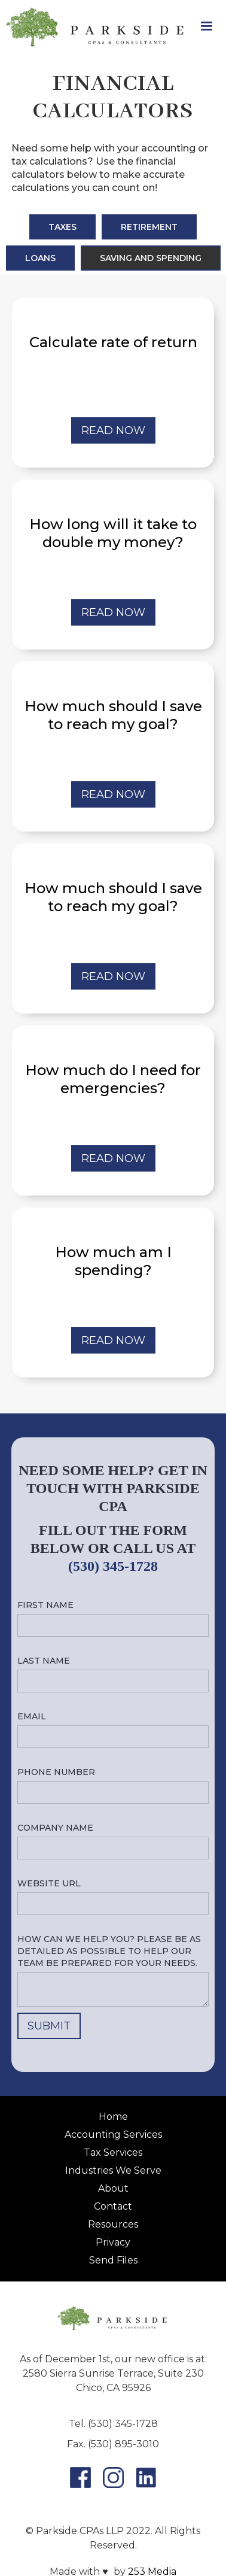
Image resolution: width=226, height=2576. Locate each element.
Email (31, 1716)
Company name (55, 1827)
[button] (206, 26)
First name (45, 1605)
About (113, 2188)
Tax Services (113, 2152)
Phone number (56, 1772)
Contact (113, 2206)
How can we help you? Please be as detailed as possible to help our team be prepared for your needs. (109, 1951)
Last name (43, 1660)
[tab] (62, 226)
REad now (113, 430)
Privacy (113, 2242)
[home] (93, 26)
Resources (113, 2224)
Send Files (113, 2260)
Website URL (49, 1883)
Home (113, 2116)
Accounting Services (113, 2134)
